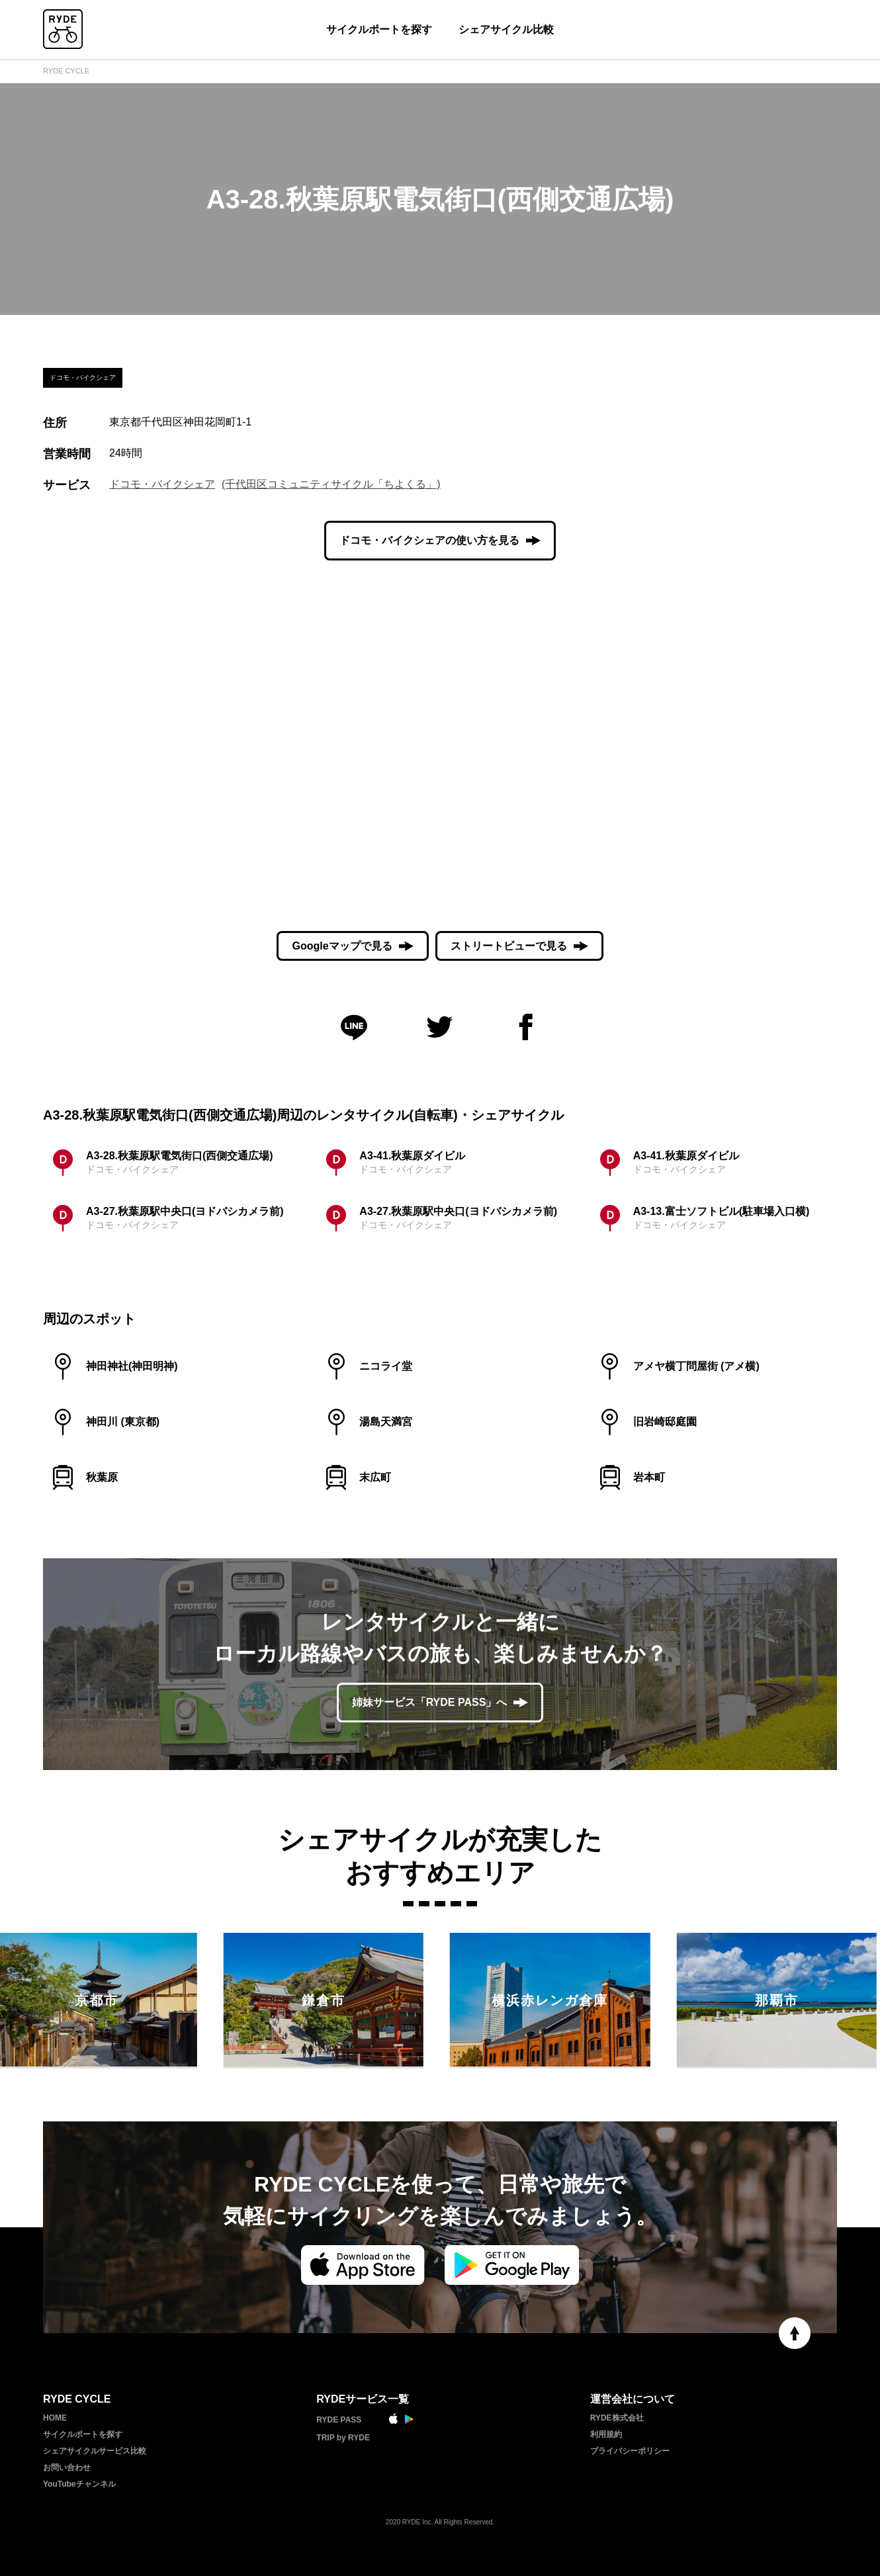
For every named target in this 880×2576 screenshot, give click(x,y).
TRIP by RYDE (343, 2437)
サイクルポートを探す (379, 29)
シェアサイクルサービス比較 (94, 2451)
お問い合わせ (67, 2467)
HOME (55, 2417)
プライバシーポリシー (630, 2451)
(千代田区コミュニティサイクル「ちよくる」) (331, 484)
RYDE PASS (338, 2419)
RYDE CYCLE (66, 71)
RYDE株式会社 (617, 2417)
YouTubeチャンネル (79, 2484)
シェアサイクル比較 (506, 29)
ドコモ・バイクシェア (162, 484)
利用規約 (606, 2434)
